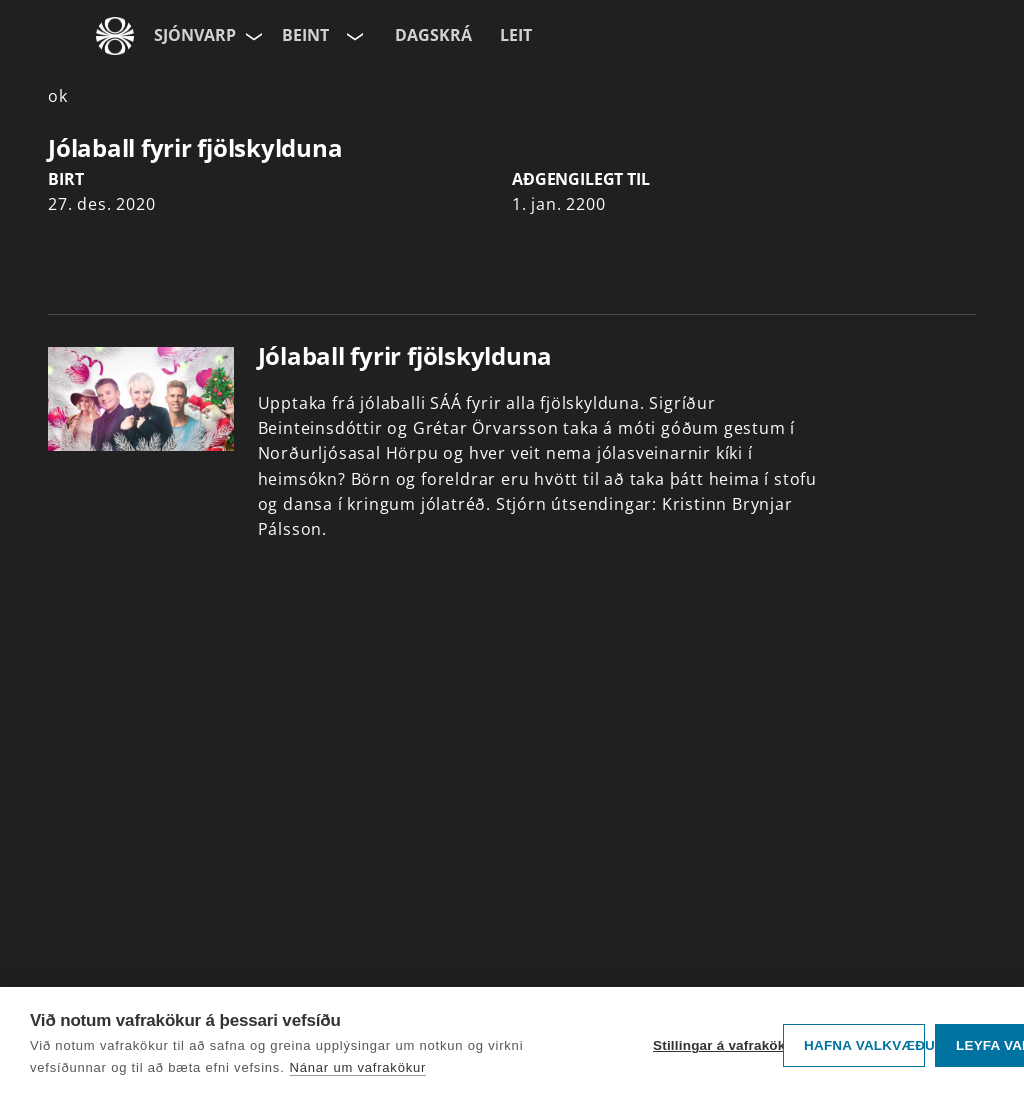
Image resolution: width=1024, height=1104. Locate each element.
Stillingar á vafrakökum (713, 1045)
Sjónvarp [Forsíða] (195, 35)
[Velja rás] (353, 36)
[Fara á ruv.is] (115, 36)
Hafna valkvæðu (864, 1045)
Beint (305, 35)
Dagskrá (433, 35)
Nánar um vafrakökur (358, 1067)
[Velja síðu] (252, 36)
